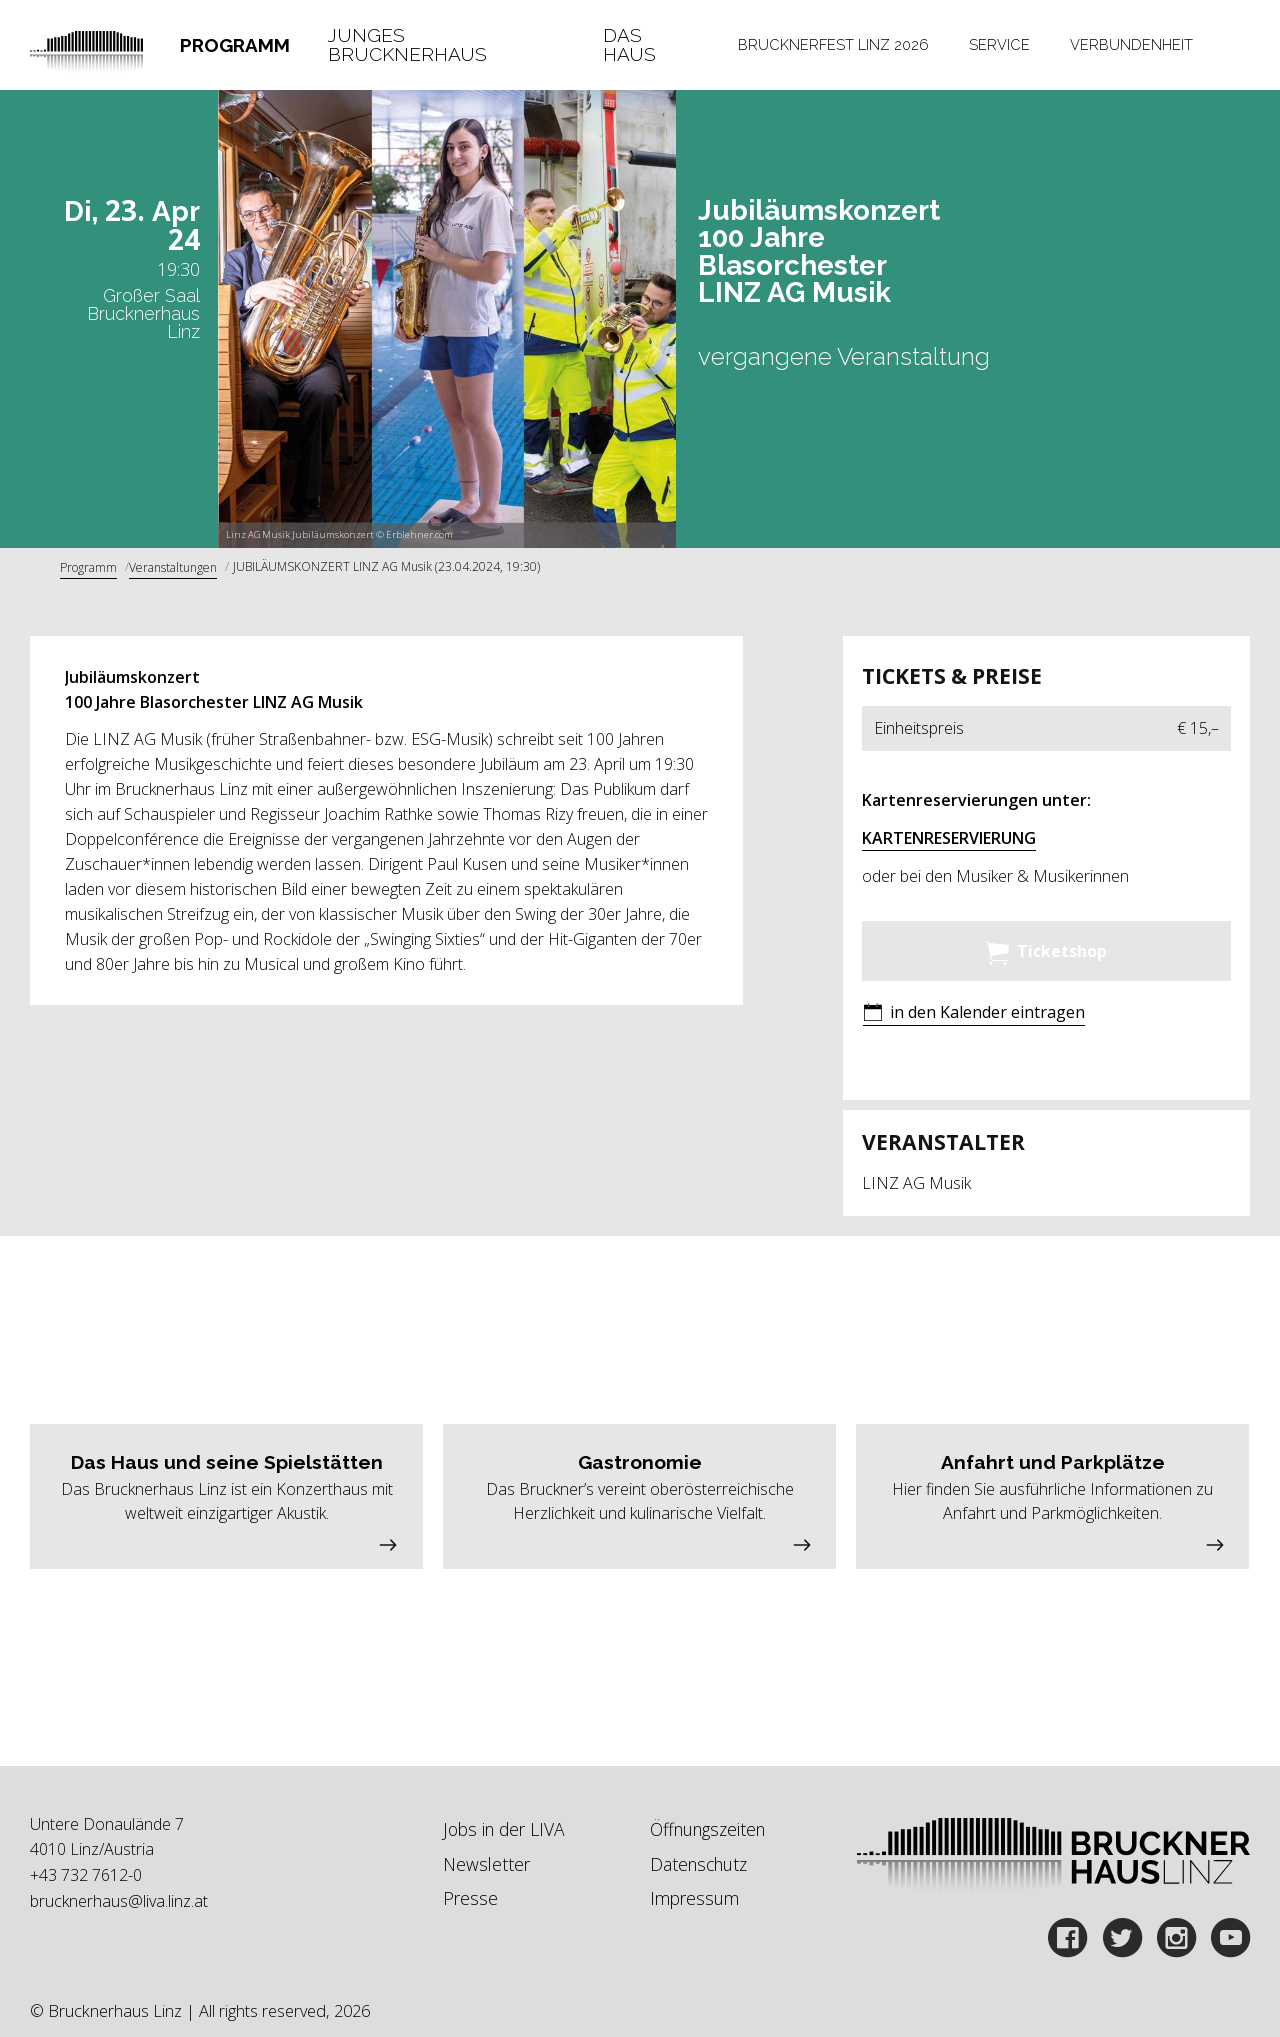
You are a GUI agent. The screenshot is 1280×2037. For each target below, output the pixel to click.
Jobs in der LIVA (504, 1829)
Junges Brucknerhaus (407, 45)
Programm (235, 45)
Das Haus (629, 45)
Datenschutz (698, 1864)
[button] (974, 1014)
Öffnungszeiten (707, 1829)
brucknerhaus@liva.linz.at (119, 1901)
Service (999, 44)
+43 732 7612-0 (86, 1875)
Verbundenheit (1131, 44)
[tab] (234, 45)
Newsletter (486, 1864)
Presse (470, 1898)
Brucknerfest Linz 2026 (833, 44)
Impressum (694, 1898)
